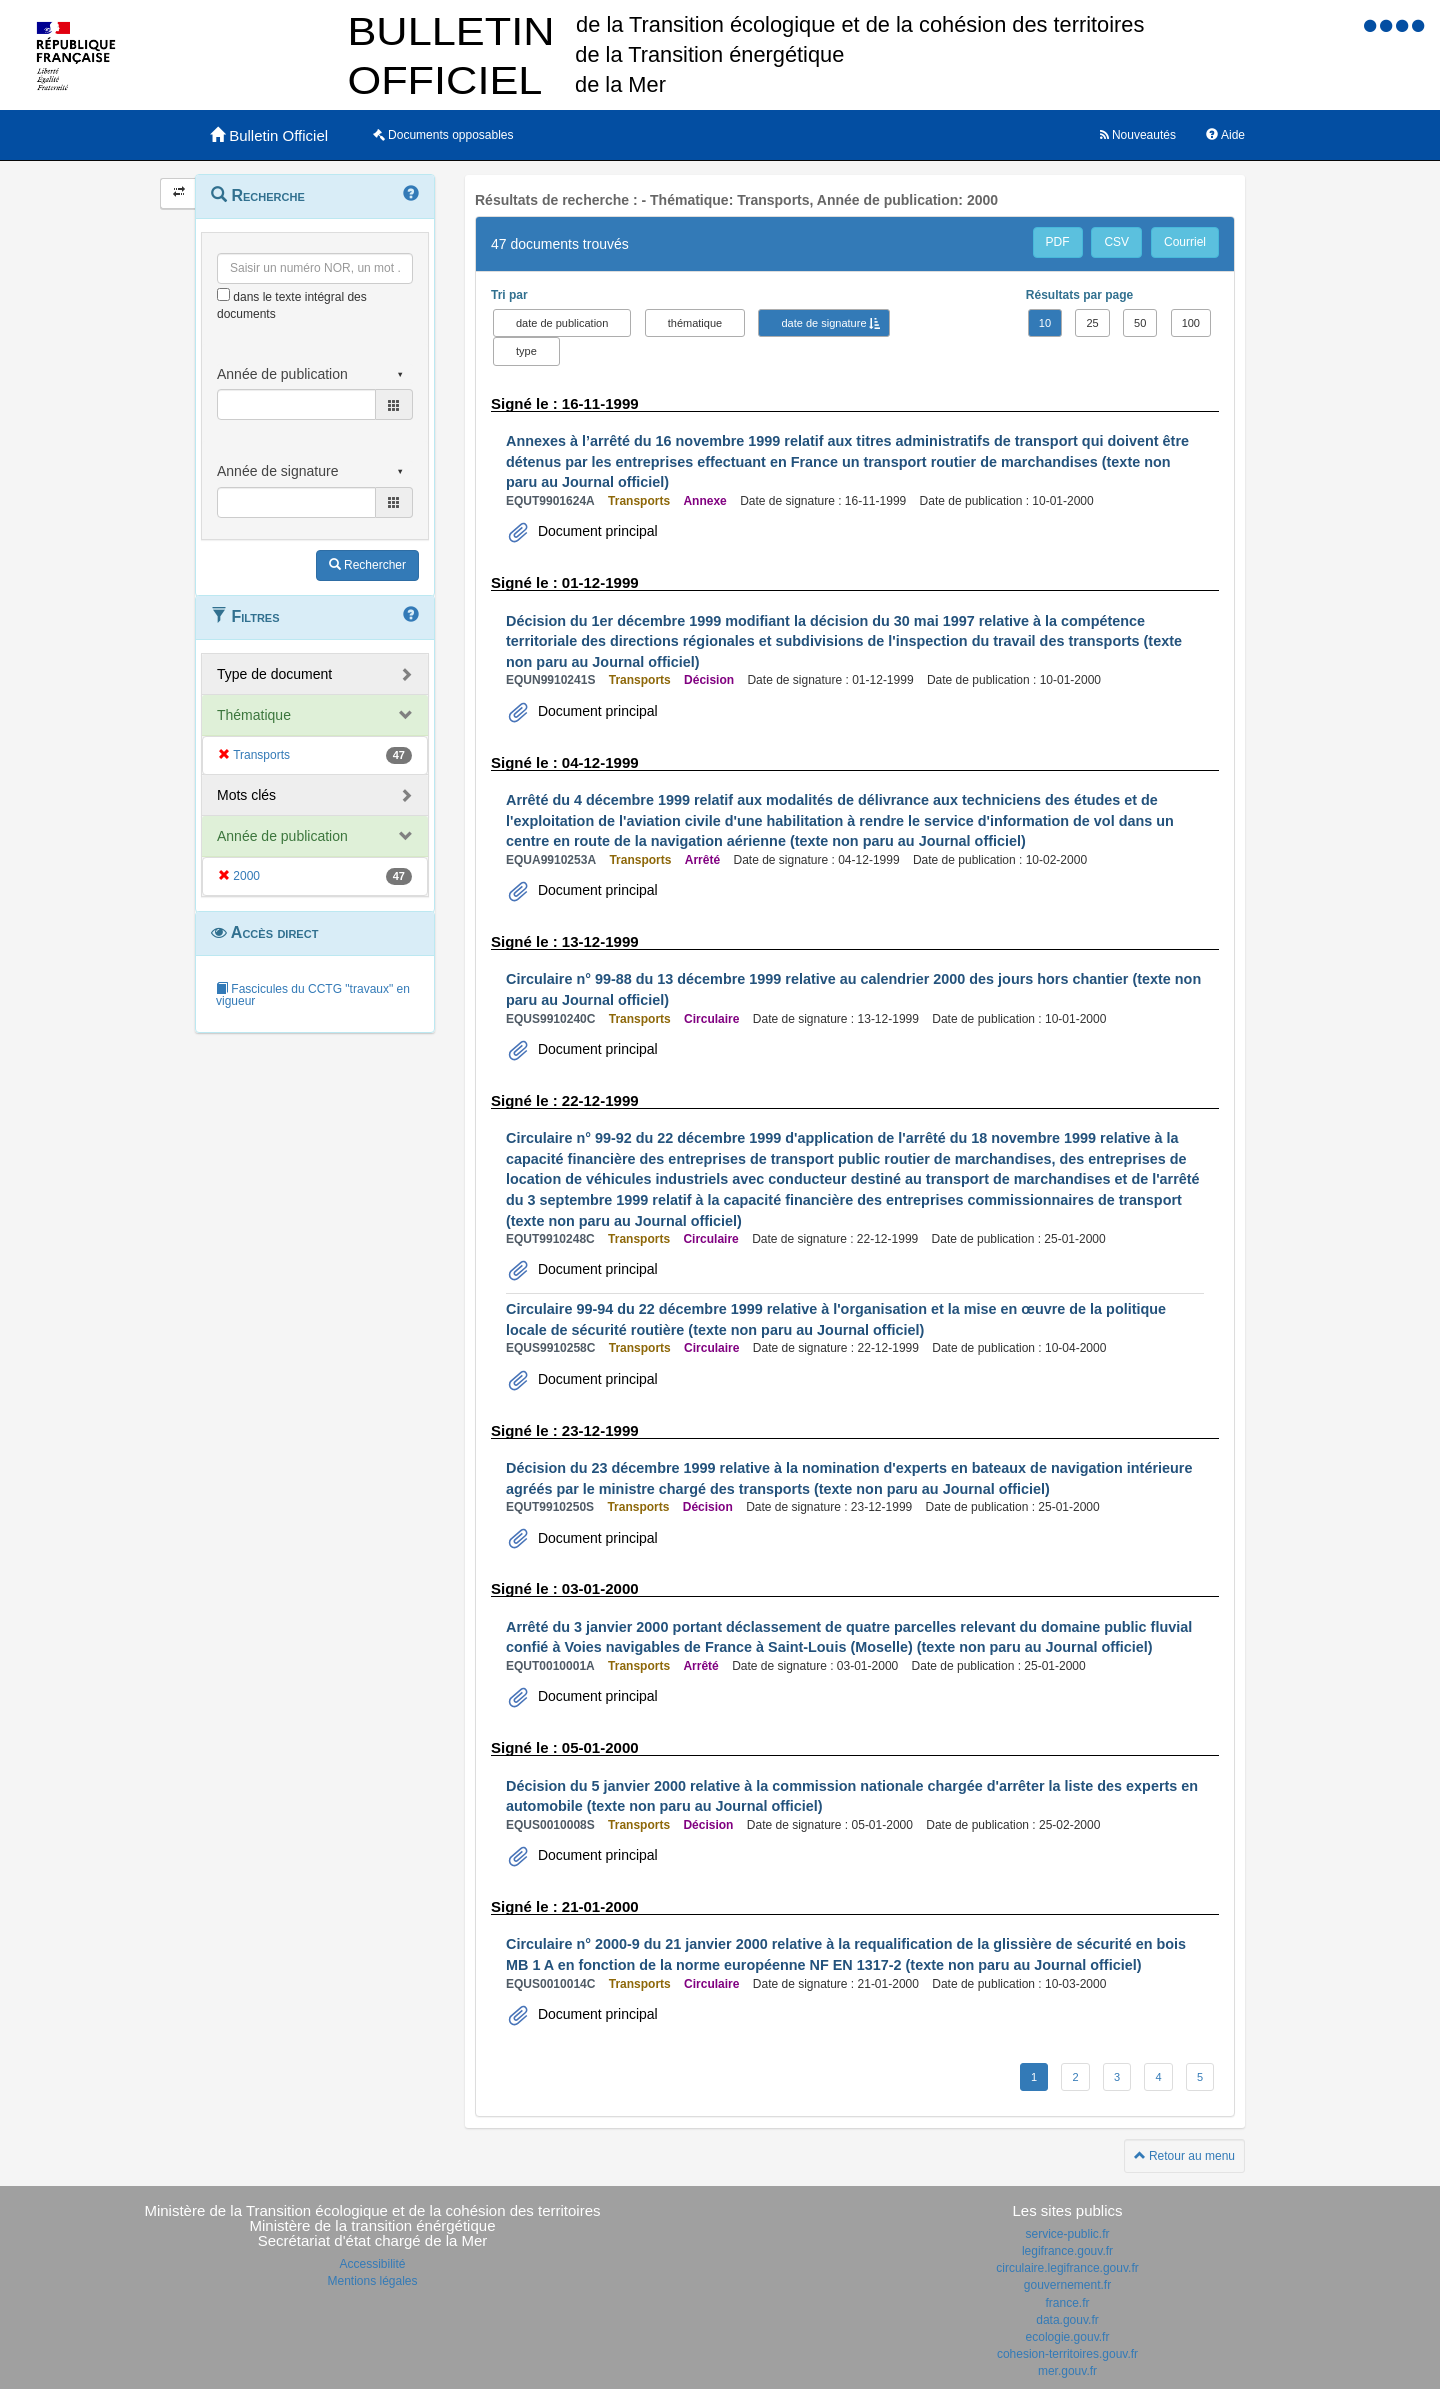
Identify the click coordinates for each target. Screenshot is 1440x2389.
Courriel (1185, 242)
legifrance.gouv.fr (1067, 2251)
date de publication (562, 323)
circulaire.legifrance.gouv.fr (1067, 2268)
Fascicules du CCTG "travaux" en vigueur (313, 995)
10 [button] (1045, 323)
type (526, 351)
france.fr (1067, 2303)
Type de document (274, 674)
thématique (695, 323)
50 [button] (1140, 323)
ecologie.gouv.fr (1068, 2337)
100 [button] (1191, 323)
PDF (1058, 242)
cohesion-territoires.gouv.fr (1067, 2354)
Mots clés (246, 795)
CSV (1116, 242)
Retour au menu (1184, 2156)
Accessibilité (372, 2264)
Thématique (254, 715)
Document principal (596, 531)
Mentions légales (372, 2281)
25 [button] (1092, 323)
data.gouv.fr (1067, 2320)
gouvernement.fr (1067, 2285)
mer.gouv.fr (1067, 2371)
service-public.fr (1067, 2234)
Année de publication (282, 836)
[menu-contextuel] (223, 294)
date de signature (823, 323)
